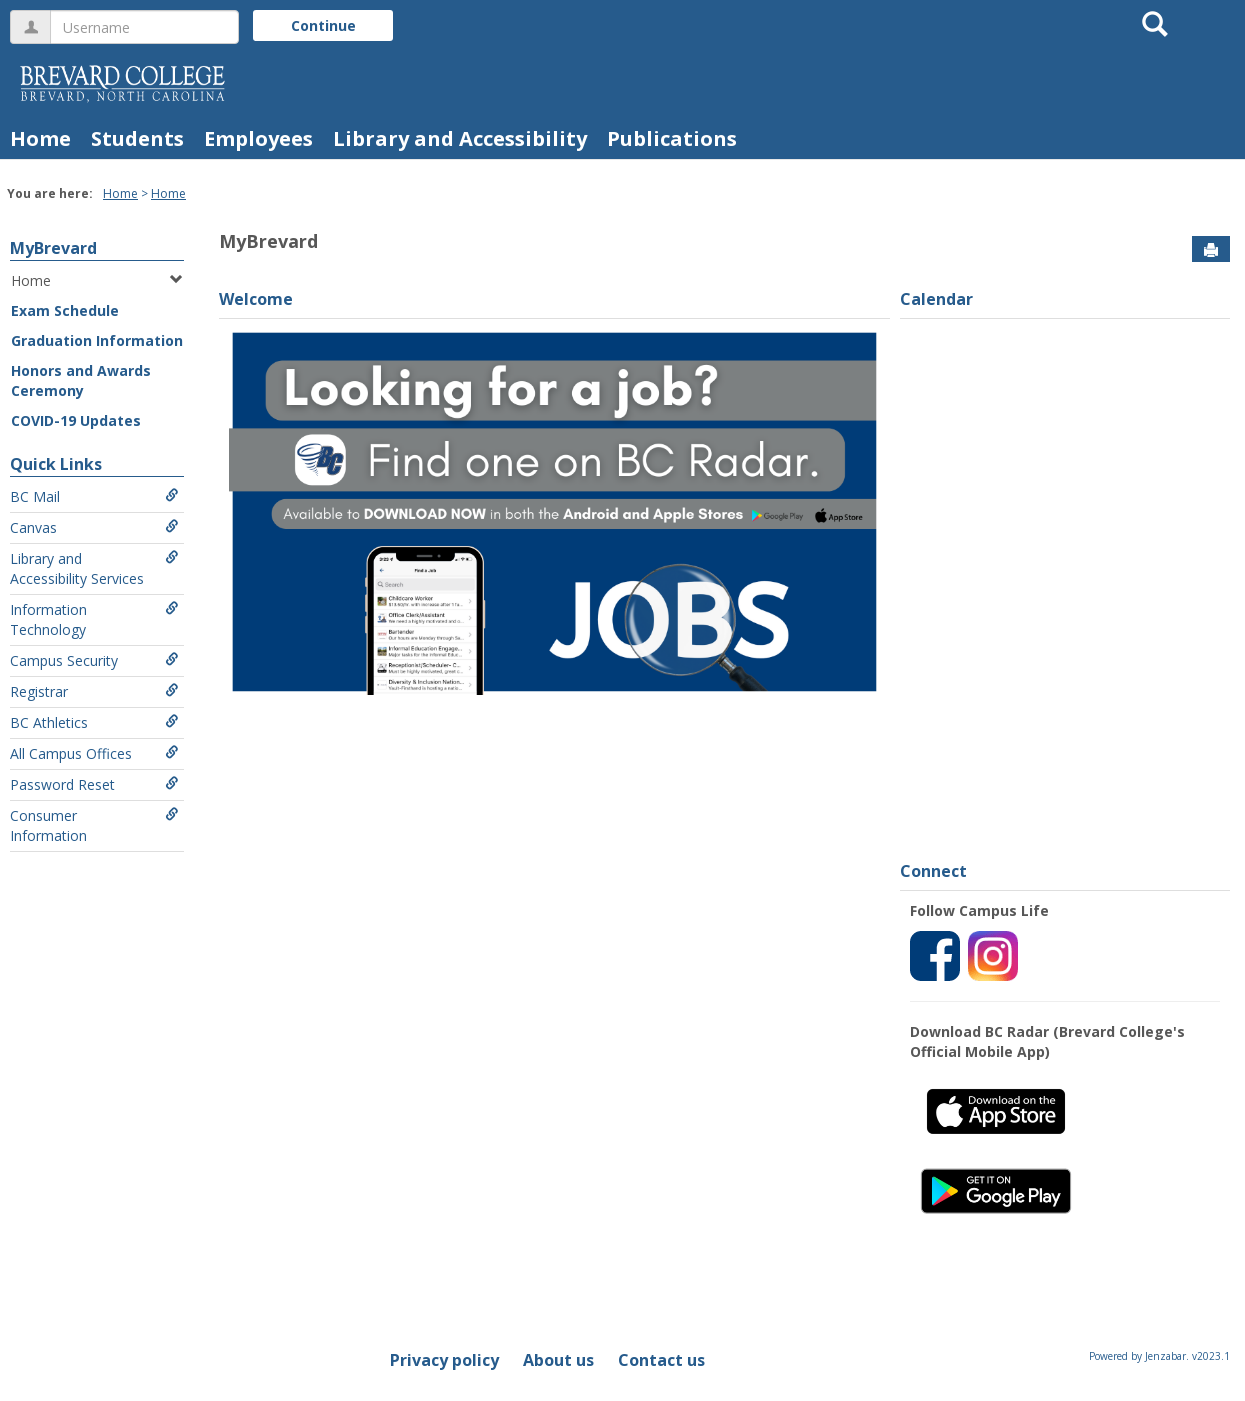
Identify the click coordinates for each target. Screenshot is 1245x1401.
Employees (258, 138)
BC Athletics (94, 722)
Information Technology (94, 619)
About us (558, 1360)
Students (137, 138)
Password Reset (94, 784)
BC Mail (94, 496)
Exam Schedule (65, 310)
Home (40, 138)
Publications (672, 138)
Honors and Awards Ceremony (81, 380)
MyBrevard (53, 248)
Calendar (936, 299)
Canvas (94, 527)
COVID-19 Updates (76, 420)
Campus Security (94, 660)
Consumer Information (94, 825)
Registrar (94, 691)
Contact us (661, 1360)
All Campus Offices (94, 753)
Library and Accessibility (460, 138)
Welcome (256, 299)
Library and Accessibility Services (94, 568)
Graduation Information (97, 340)
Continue (323, 25)
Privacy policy (444, 1360)
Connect (933, 871)
